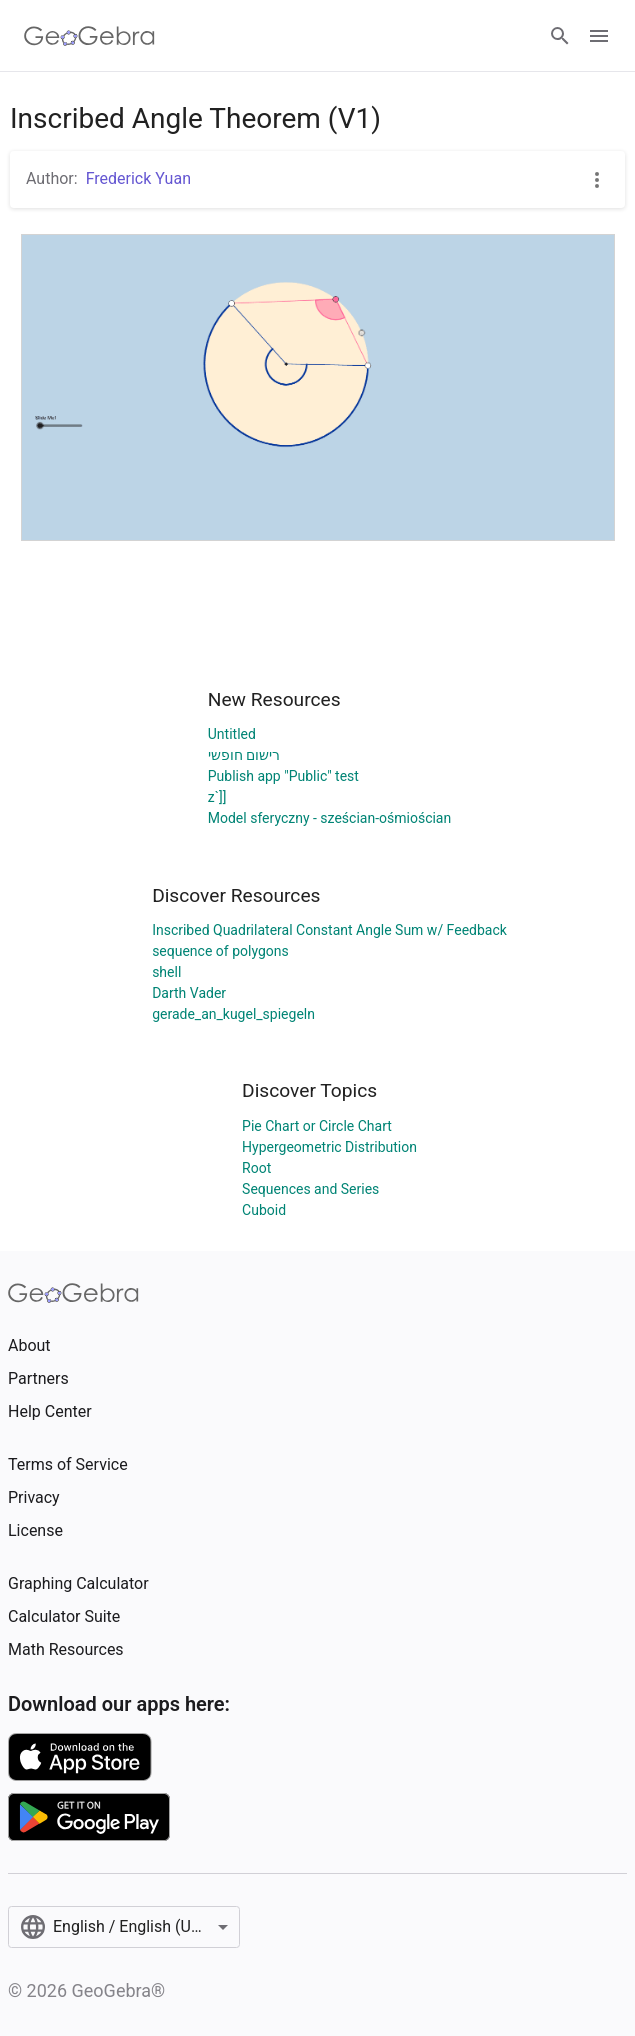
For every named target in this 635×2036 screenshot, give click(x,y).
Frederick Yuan (138, 178)
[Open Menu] (599, 36)
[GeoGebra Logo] (89, 36)
